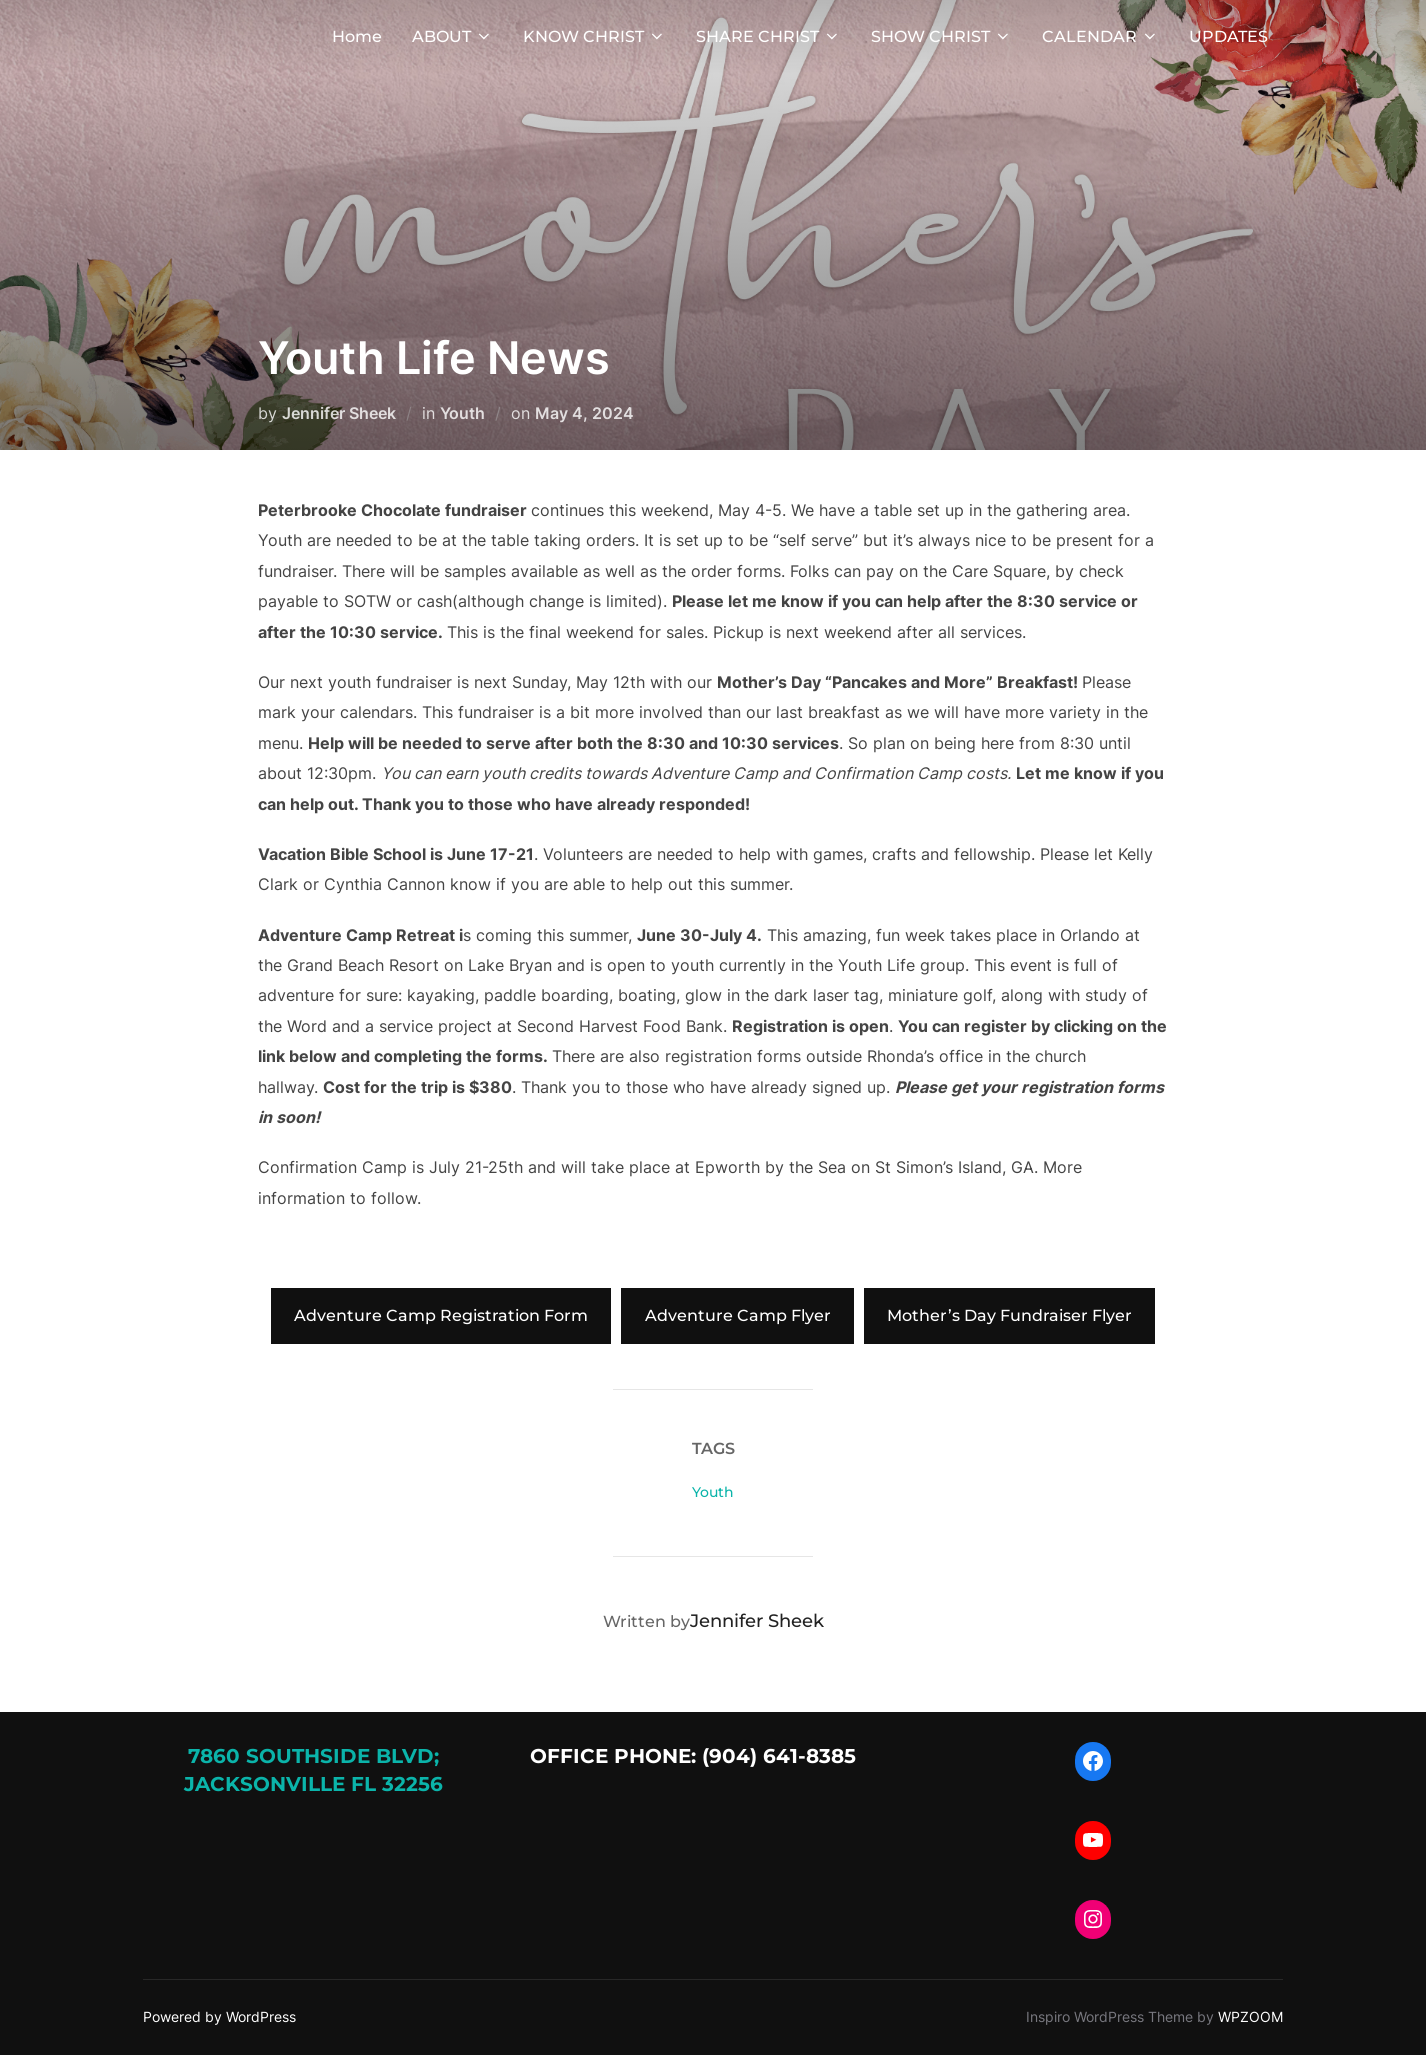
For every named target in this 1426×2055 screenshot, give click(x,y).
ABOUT (452, 36)
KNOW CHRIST (594, 36)
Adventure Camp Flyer (738, 1315)
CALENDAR (1100, 36)
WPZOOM (1250, 2016)
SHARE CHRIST (768, 36)
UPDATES (1228, 36)
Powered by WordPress (219, 2016)
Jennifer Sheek (339, 413)
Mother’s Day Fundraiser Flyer (1009, 1315)
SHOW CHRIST (941, 36)
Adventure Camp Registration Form (441, 1315)
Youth (462, 413)
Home (357, 36)
